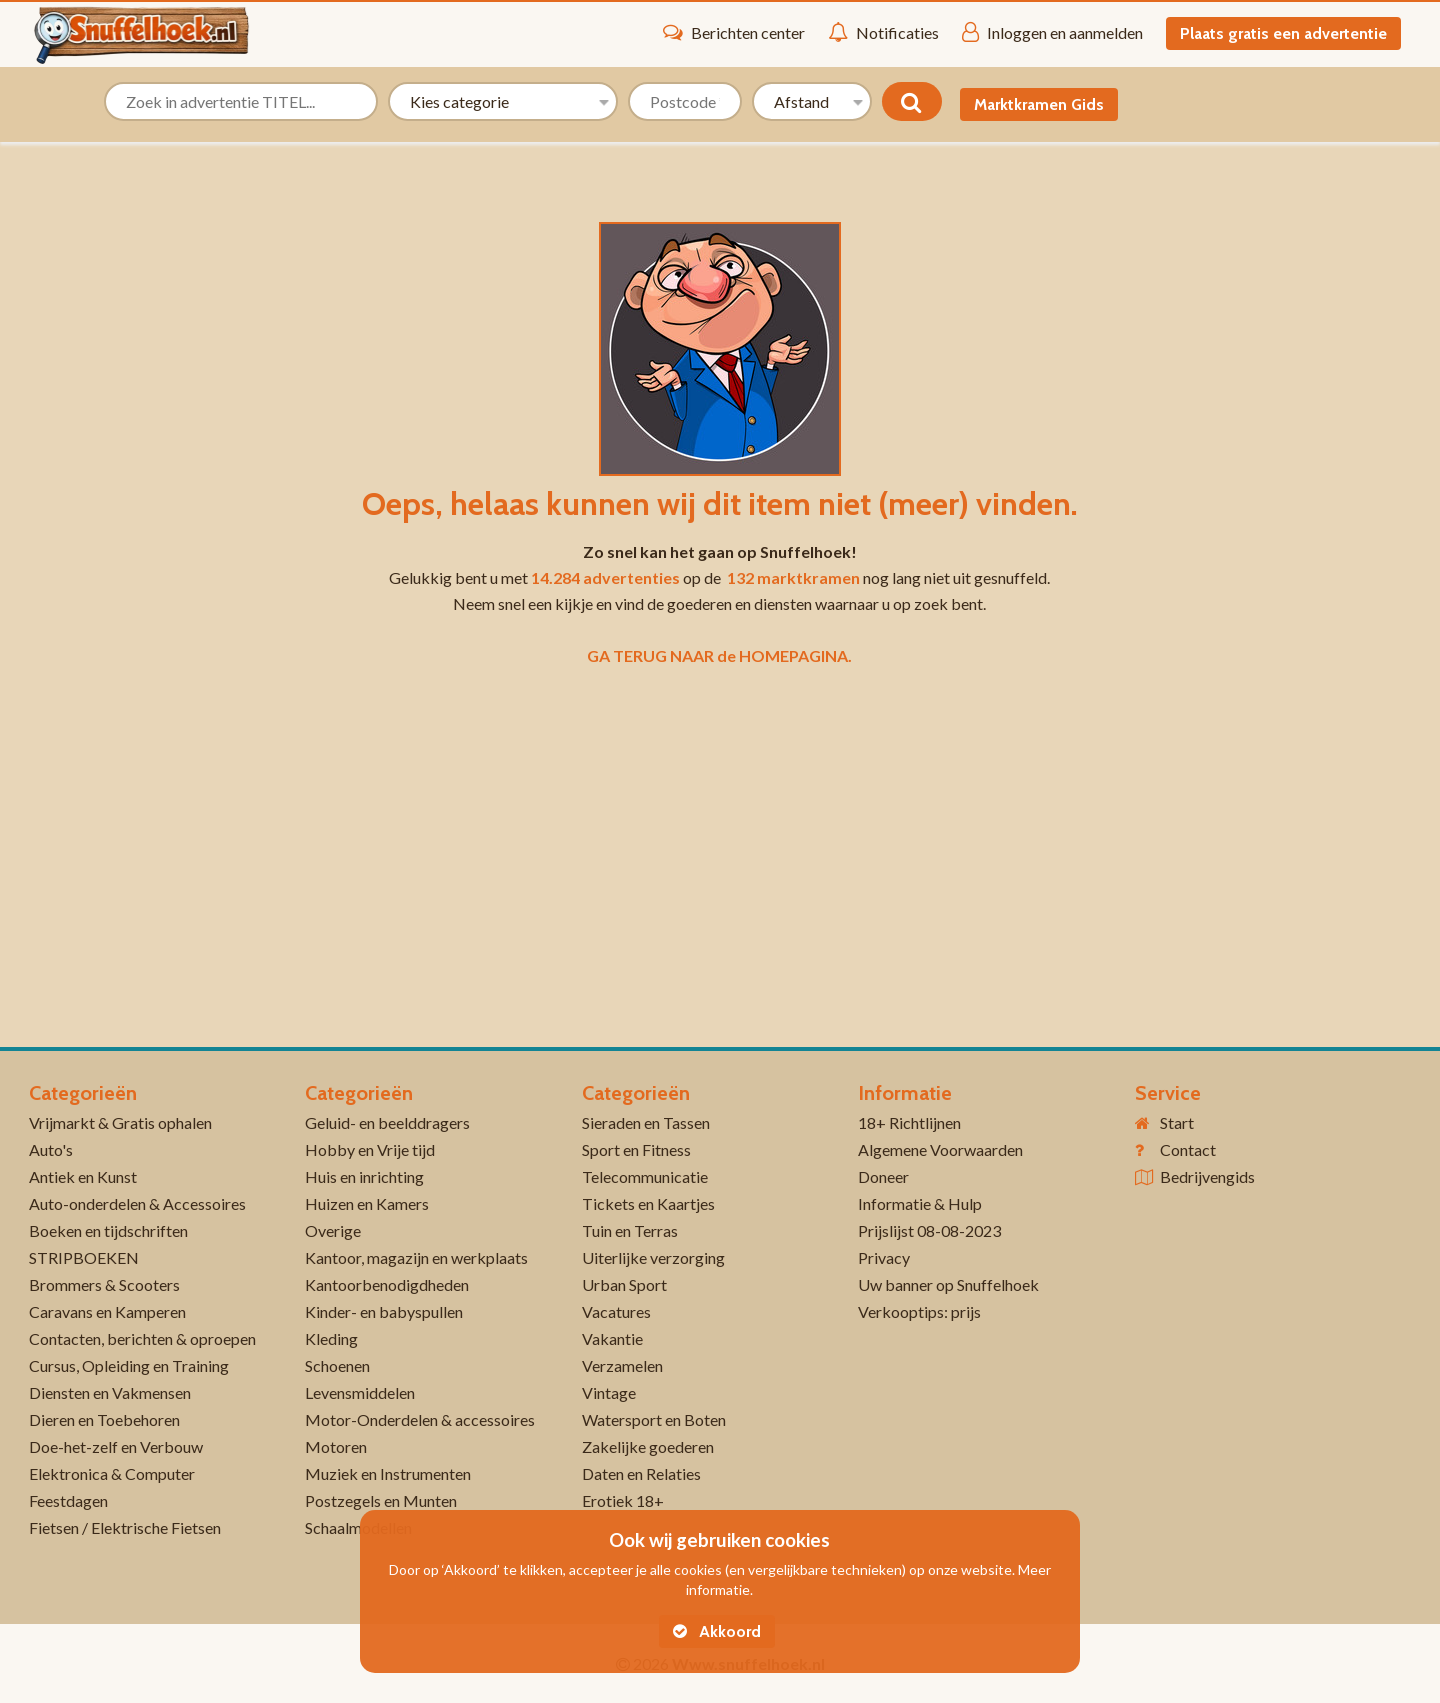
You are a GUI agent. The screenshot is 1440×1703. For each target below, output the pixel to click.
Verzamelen (622, 1365)
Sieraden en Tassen (646, 1122)
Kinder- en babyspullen (384, 1311)
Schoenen (337, 1365)
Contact (1188, 1149)
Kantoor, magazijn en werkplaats (416, 1257)
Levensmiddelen (360, 1392)
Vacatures (616, 1311)
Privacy (884, 1257)
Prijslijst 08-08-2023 (929, 1230)
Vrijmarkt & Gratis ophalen (120, 1122)
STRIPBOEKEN (84, 1257)
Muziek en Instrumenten (388, 1473)
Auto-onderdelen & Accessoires (137, 1203)
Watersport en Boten (654, 1419)
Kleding (331, 1338)
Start (1177, 1122)
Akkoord (717, 1631)
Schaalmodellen (358, 1527)
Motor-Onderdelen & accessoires (420, 1419)
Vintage (609, 1392)
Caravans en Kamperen (107, 1311)
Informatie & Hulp (920, 1203)
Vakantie (612, 1338)
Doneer (883, 1176)
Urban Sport (624, 1284)
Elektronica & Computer (112, 1473)
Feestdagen (68, 1500)
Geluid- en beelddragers (387, 1122)
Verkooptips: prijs (919, 1311)
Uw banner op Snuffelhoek (948, 1284)
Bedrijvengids (1207, 1176)
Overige (333, 1230)
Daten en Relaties (641, 1473)
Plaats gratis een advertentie (1283, 33)
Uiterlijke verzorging (653, 1257)
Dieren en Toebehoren (104, 1419)
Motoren (336, 1446)
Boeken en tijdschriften (108, 1230)
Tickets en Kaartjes (648, 1203)
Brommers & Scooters (104, 1284)
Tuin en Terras (630, 1230)
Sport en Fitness (636, 1149)
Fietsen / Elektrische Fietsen (125, 1527)
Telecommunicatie (645, 1176)
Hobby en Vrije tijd (370, 1149)
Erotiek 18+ (623, 1500)
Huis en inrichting (364, 1176)
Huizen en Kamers (367, 1203)
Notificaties (883, 32)
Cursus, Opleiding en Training (129, 1365)
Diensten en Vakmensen (110, 1392)
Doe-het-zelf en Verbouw (116, 1446)
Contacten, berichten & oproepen (142, 1338)
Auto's (51, 1149)
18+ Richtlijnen (909, 1122)
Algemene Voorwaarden (940, 1149)
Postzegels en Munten (381, 1500)
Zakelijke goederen (648, 1446)
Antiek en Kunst (83, 1176)
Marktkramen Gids (1039, 104)
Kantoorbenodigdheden (387, 1284)
